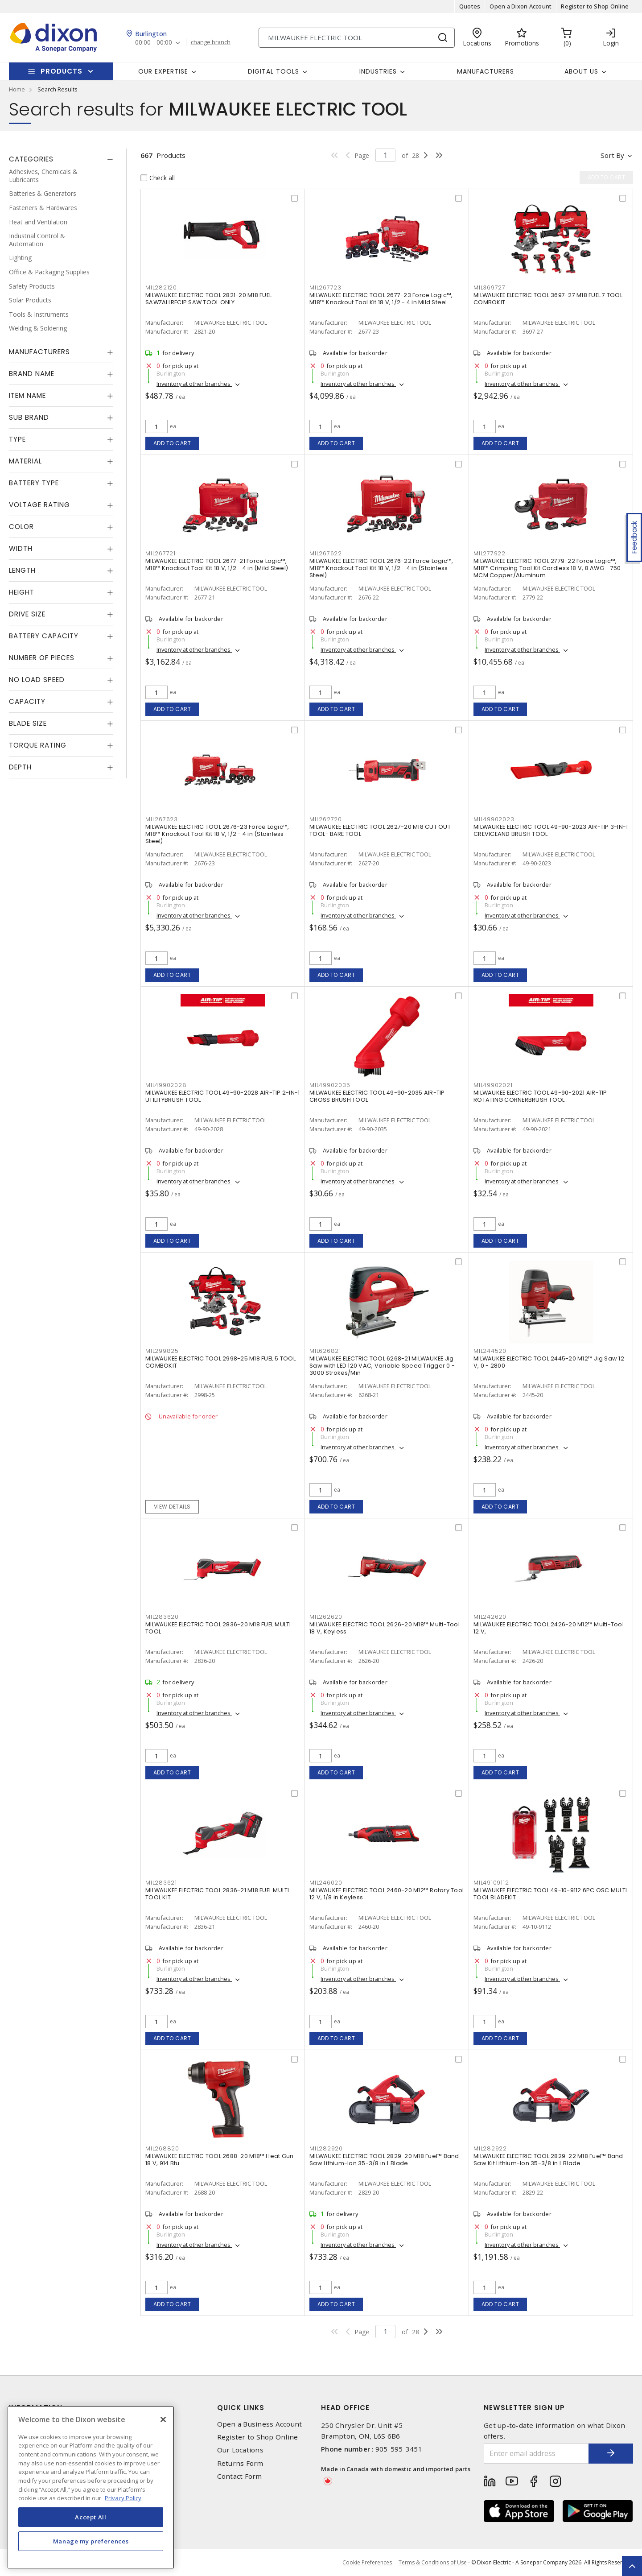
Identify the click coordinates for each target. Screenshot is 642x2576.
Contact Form (239, 2476)
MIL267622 (325, 553)
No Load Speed (37, 679)
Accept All (91, 2517)
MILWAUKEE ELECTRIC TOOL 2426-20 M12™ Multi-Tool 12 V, (548, 1628)
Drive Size (27, 614)
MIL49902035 (329, 1085)
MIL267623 (161, 819)
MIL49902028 (165, 1085)
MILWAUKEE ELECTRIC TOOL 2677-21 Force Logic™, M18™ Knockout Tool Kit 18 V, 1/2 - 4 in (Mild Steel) (216, 564)
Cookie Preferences (367, 2562)
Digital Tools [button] (273, 71)
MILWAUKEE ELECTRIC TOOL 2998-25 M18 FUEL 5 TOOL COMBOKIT (220, 1362)
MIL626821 (325, 1351)
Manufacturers (485, 71)
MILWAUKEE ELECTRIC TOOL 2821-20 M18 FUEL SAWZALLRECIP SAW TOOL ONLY (208, 298)
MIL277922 (489, 553)
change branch (210, 42)
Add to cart (172, 443)
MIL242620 (489, 1617)
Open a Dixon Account (520, 6)
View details (172, 1506)
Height (21, 592)
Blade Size (28, 723)
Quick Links (240, 2407)
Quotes (470, 6)
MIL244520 (489, 1351)
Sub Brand (29, 417)
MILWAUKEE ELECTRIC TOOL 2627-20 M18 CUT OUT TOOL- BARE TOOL (380, 830)
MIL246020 (325, 1882)
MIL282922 (490, 2148)
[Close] (163, 2419)
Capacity (27, 701)
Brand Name (31, 373)
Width (21, 548)
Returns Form (240, 2463)
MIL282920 (326, 2148)
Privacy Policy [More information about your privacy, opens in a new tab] (123, 2498)
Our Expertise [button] (163, 71)
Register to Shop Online (595, 6)
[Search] (357, 38)
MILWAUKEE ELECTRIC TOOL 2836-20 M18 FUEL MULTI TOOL (218, 1628)
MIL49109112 (491, 1882)
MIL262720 (325, 819)
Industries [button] (378, 71)
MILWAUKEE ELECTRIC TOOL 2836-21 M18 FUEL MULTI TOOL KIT (217, 1893)
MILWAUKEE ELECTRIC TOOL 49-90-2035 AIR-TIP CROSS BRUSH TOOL (377, 1096)
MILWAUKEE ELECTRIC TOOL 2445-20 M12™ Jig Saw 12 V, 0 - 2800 (548, 1362)
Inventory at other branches (194, 384)
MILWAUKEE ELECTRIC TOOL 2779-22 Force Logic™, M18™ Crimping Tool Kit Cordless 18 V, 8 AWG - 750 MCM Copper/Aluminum (547, 568)
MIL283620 (162, 1617)
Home (17, 89)
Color (21, 526)
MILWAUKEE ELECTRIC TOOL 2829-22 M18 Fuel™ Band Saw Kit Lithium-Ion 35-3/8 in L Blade (548, 2159)
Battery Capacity (43, 636)
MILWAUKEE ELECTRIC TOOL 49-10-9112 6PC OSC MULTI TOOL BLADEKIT (550, 1893)
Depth (20, 767)
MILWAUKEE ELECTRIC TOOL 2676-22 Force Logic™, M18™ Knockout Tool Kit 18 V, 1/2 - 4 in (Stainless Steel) (381, 568)
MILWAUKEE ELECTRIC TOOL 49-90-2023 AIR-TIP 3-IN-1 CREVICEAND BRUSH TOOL (550, 830)
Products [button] (61, 71)
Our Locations (240, 2450)
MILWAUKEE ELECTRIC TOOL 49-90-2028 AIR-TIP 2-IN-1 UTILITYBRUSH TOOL (222, 1096)
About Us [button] (581, 71)
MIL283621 (161, 1882)
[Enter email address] (536, 2454)
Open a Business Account (259, 2424)
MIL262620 (325, 1617)
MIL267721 (160, 553)
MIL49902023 (493, 819)
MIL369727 (489, 287)
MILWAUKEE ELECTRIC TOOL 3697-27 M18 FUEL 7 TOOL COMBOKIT (547, 298)
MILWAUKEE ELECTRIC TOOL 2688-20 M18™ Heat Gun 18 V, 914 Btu (219, 2159)
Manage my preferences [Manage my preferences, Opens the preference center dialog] (91, 2541)
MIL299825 (162, 1351)
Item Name (27, 395)
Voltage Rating (39, 504)
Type (17, 439)
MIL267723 (325, 287)
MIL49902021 (492, 1085)
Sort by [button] (612, 155)
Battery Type (34, 483)
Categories (31, 159)
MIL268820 (162, 2148)
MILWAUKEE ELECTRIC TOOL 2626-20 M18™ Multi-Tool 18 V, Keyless (384, 1628)
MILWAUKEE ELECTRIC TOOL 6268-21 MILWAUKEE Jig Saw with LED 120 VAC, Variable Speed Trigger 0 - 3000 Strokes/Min (382, 1366)
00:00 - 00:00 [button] (153, 42)
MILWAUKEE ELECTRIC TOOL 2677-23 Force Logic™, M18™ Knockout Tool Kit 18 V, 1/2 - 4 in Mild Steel (381, 298)
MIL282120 (161, 287)
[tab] (61, 159)
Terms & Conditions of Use (433, 2562)
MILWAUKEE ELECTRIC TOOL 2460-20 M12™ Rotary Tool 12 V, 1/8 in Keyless (386, 1893)
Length (22, 570)
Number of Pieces (41, 657)
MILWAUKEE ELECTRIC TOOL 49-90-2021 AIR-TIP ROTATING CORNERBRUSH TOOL (540, 1096)
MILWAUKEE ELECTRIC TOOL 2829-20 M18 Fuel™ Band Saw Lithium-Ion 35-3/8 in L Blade (384, 2159)
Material (25, 461)
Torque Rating (37, 745)
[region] (90, 2487)
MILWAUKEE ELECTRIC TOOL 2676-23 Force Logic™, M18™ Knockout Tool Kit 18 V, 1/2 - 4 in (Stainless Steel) (217, 834)
